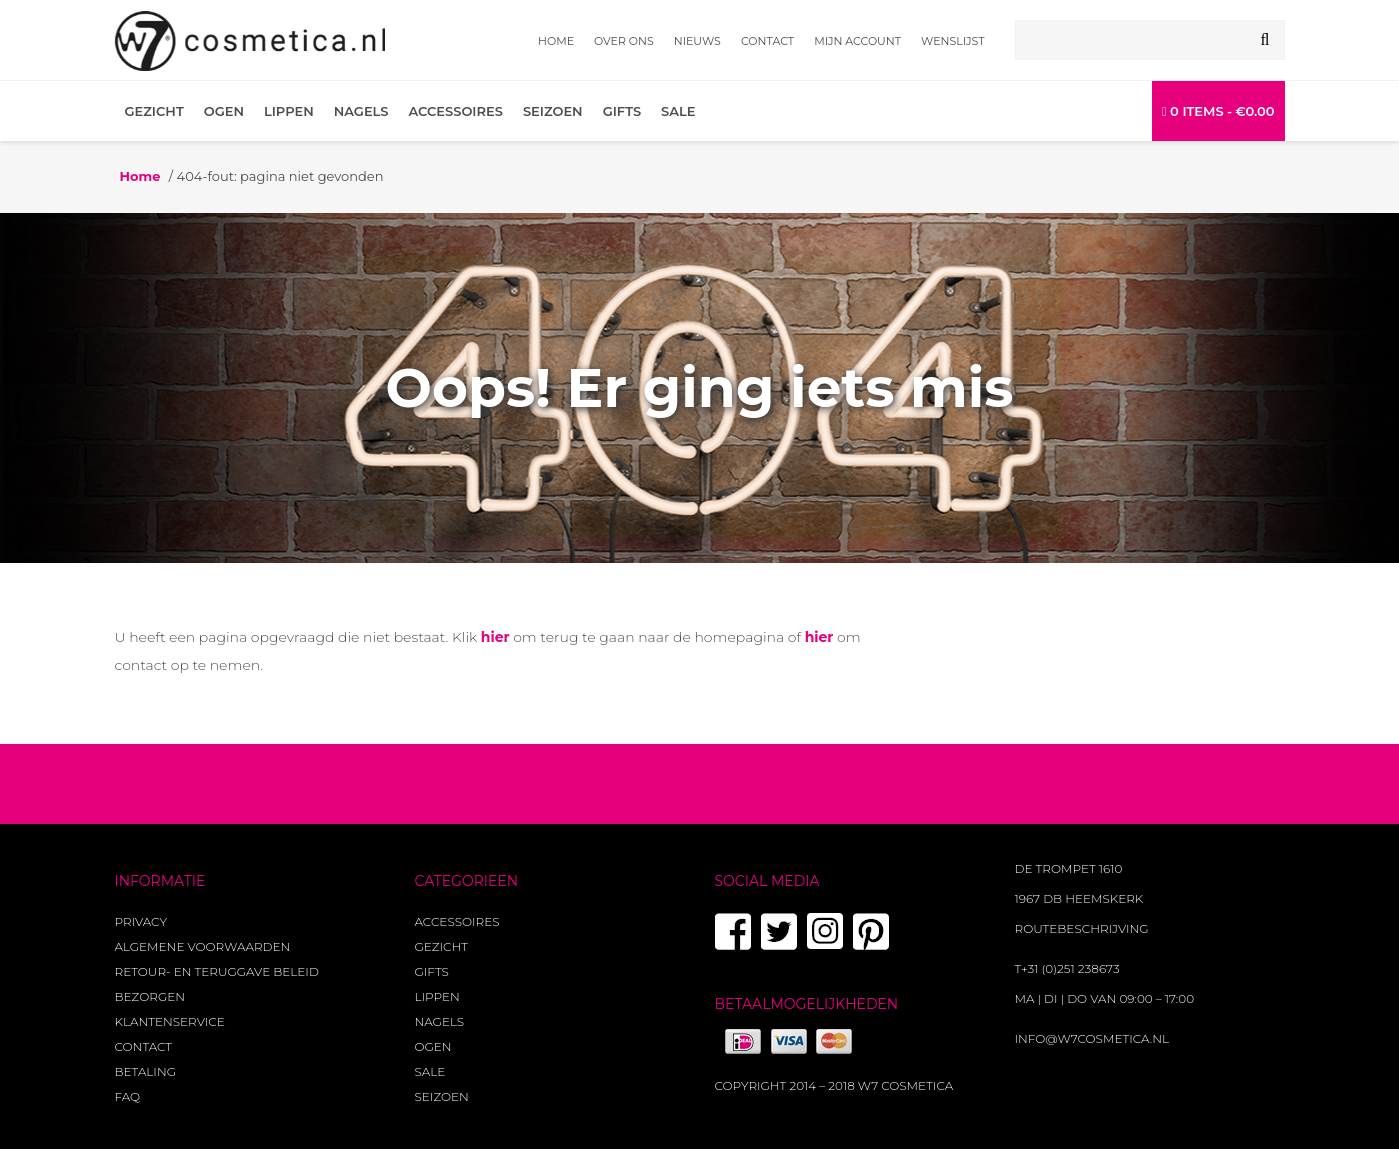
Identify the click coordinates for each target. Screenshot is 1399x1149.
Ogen (224, 111)
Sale (678, 111)
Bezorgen (150, 996)
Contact (767, 41)
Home (556, 41)
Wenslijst (952, 41)
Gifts (622, 111)
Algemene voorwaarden (203, 946)
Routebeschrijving (1082, 928)
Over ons (624, 41)
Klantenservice (170, 1021)
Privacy (141, 921)
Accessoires (456, 111)
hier (495, 637)
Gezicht (154, 111)
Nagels (361, 111)
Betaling (145, 1071)
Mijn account (857, 41)
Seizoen (553, 111)
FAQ (128, 1096)
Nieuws (697, 41)
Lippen (289, 111)
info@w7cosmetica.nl (1092, 1038)
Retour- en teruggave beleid (217, 971)
